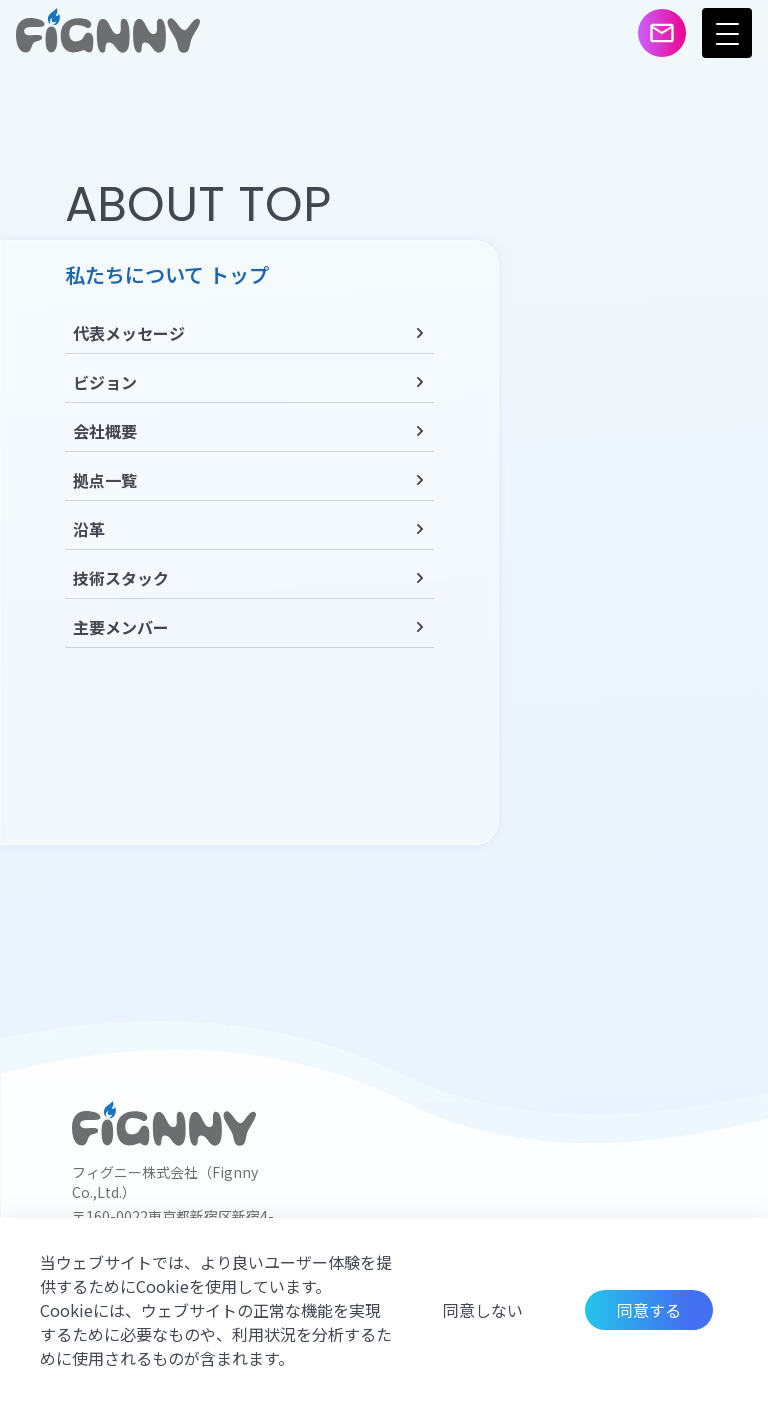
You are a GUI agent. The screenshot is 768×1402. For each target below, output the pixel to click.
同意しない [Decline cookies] (483, 1310)
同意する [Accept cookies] (649, 1310)
